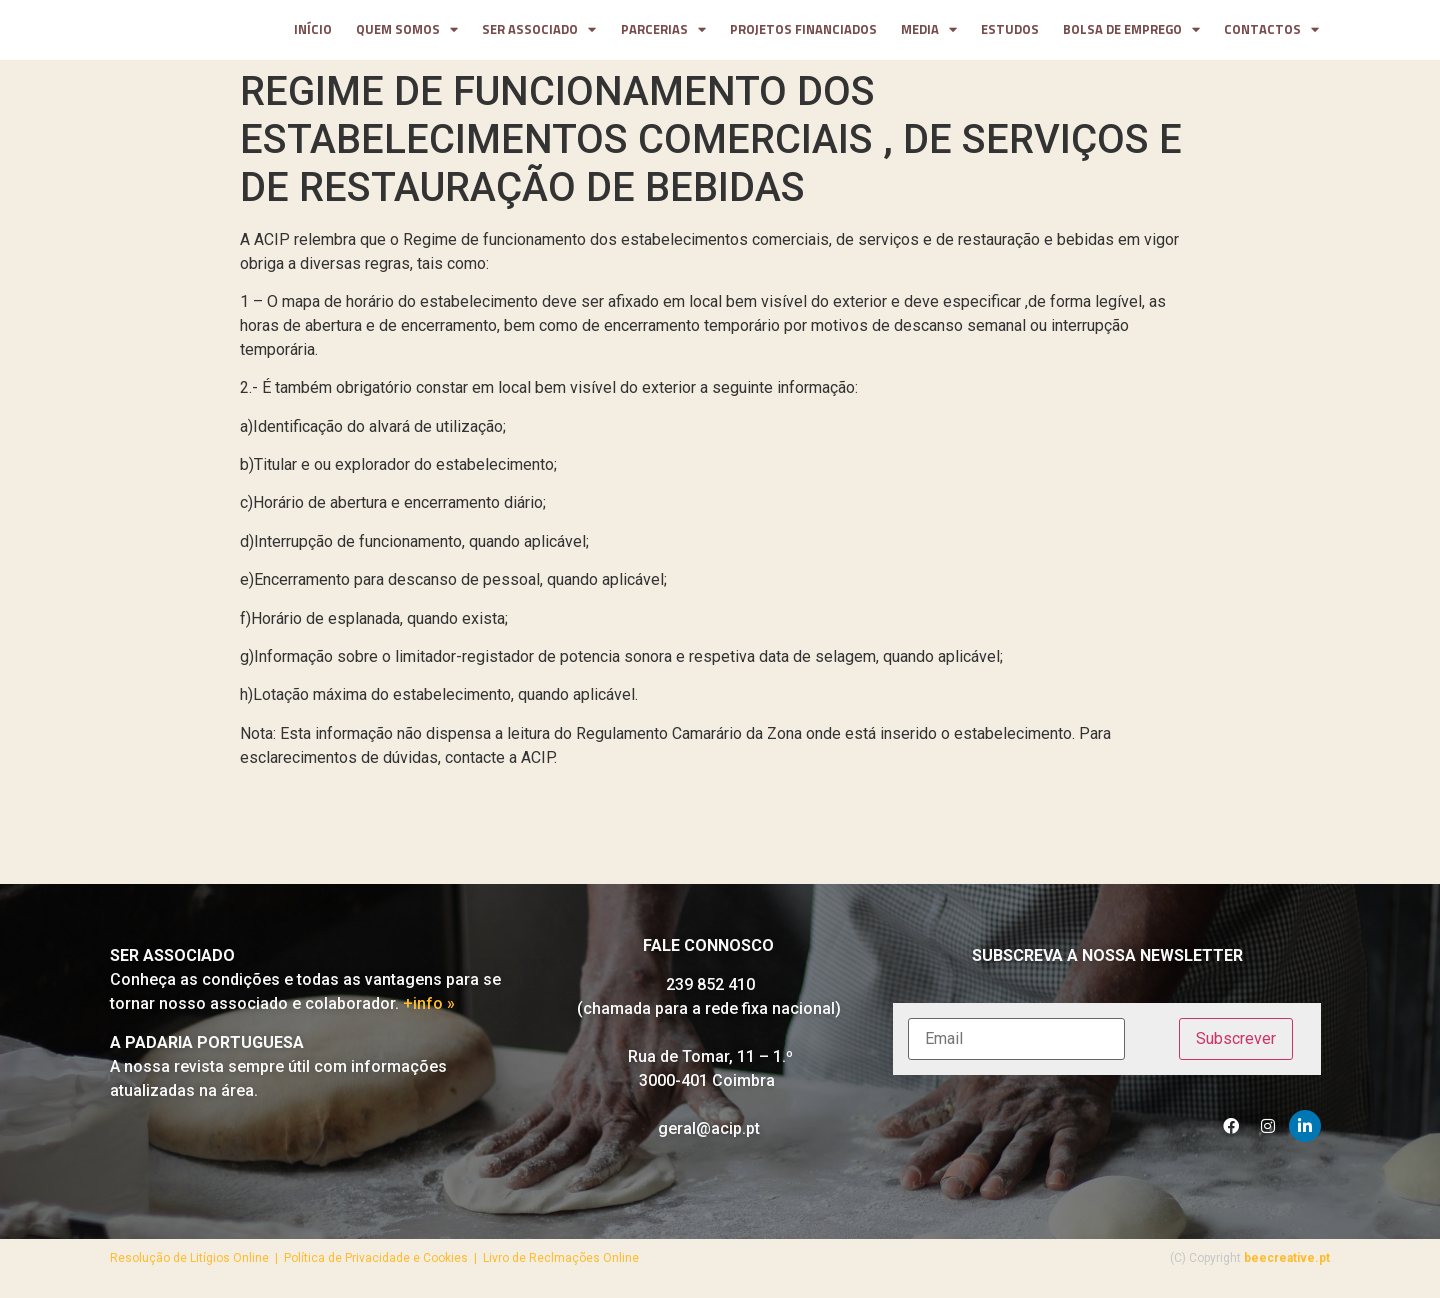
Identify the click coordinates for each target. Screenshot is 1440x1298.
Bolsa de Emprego (1131, 34)
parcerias (663, 34)
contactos (1271, 34)
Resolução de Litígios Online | (197, 1265)
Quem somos (407, 34)
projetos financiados (803, 33)
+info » (429, 1010)
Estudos (1010, 33)
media (929, 34)
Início (313, 33)
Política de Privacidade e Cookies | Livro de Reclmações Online (461, 1265)
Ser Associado (539, 34)
